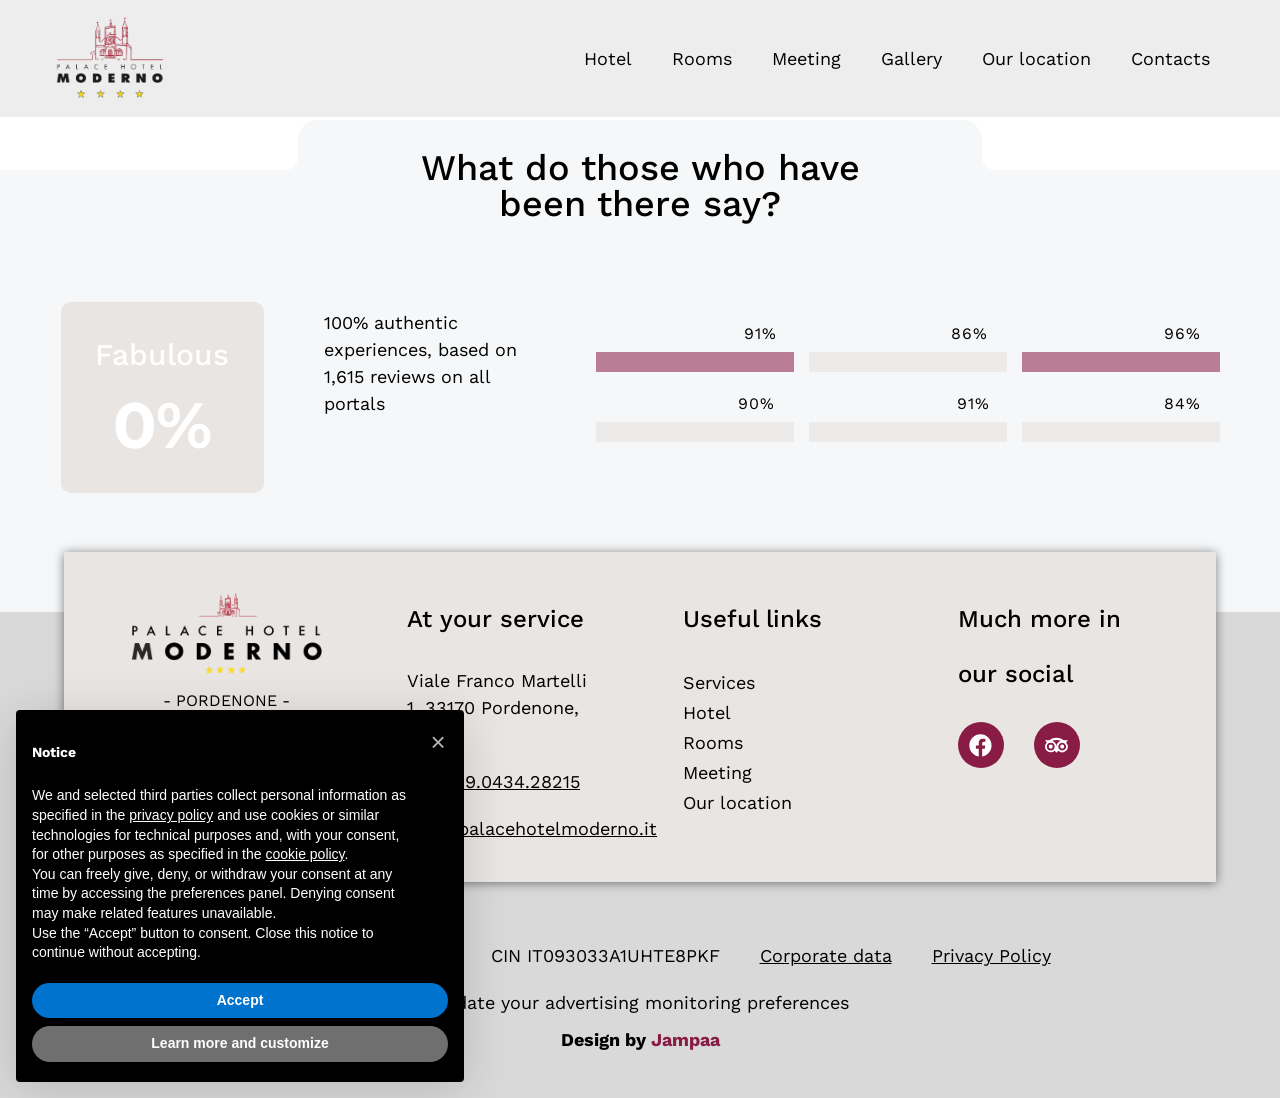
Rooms (702, 58)
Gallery (911, 58)
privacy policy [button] (171, 815)
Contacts (1170, 58)
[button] (438, 742)
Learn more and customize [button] (239, 1043)
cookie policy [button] (304, 854)
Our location (1036, 58)
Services (719, 682)
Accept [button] (240, 1000)
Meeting (806, 58)
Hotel (608, 58)
